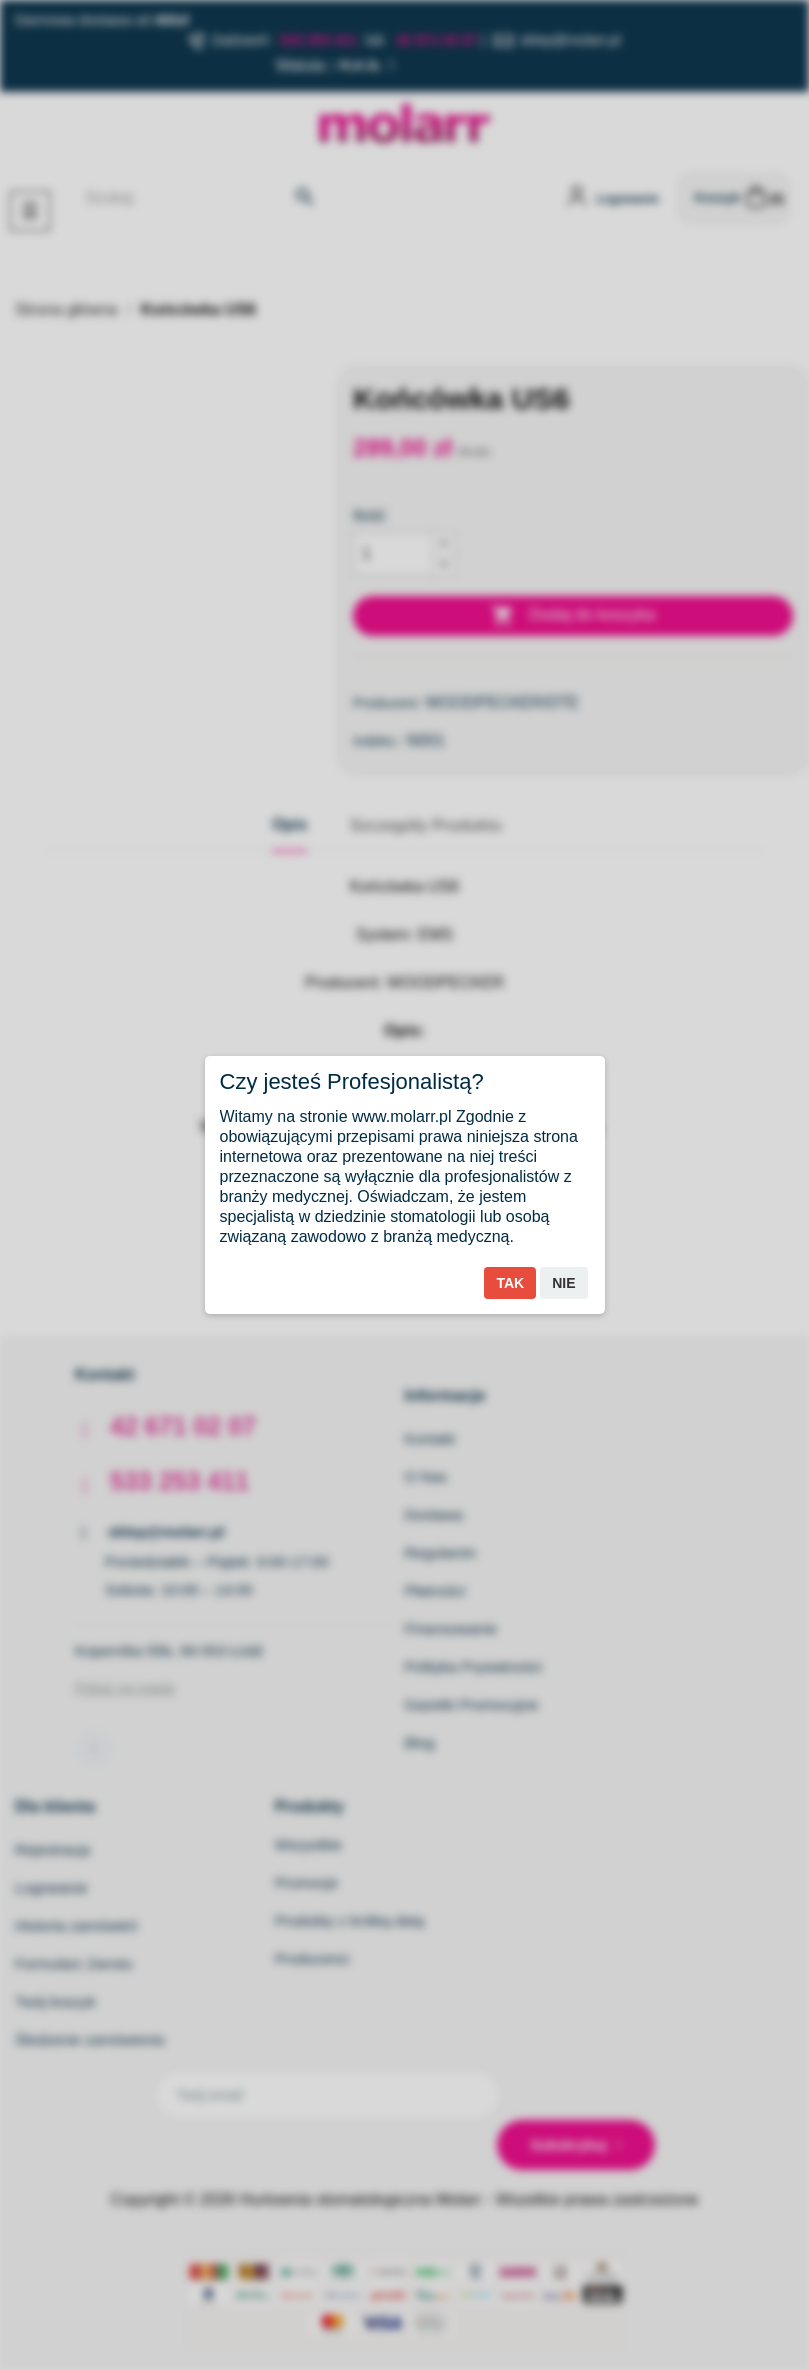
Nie (563, 1283)
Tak (510, 1283)
